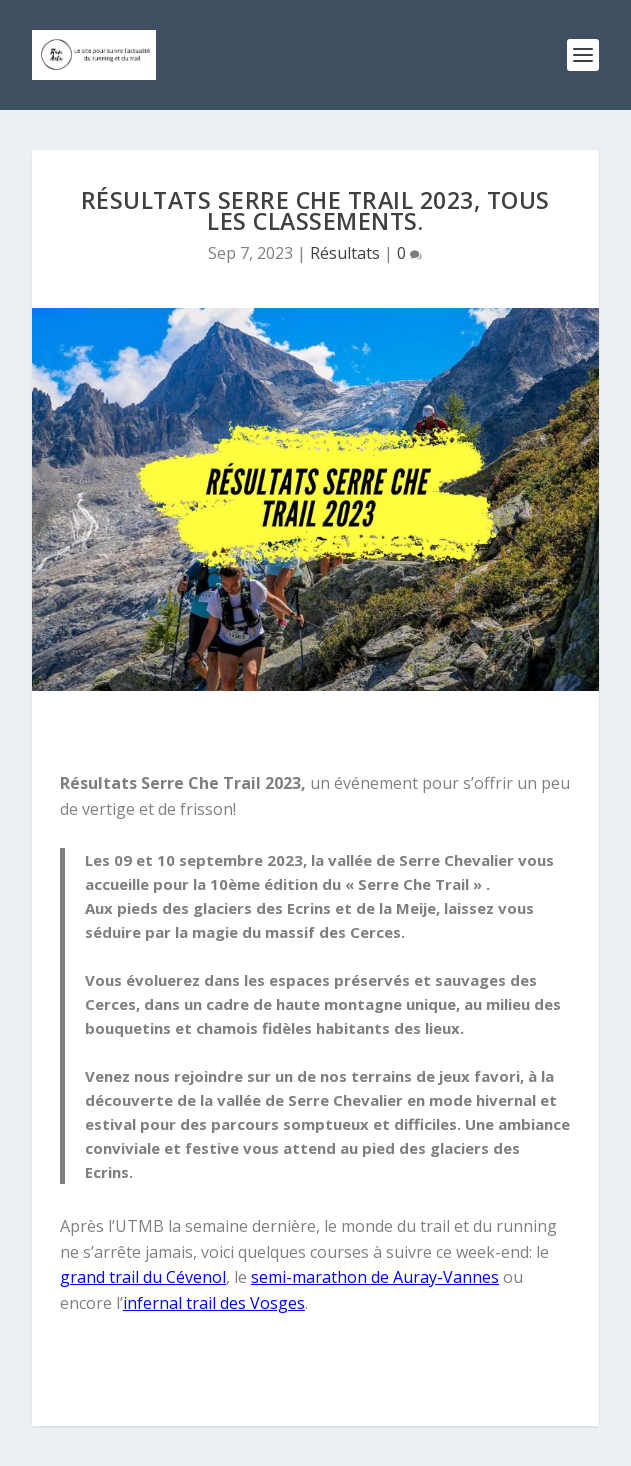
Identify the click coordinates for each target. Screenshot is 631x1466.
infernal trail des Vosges (214, 1303)
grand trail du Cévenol (143, 1277)
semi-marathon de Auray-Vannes (375, 1277)
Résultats (345, 253)
